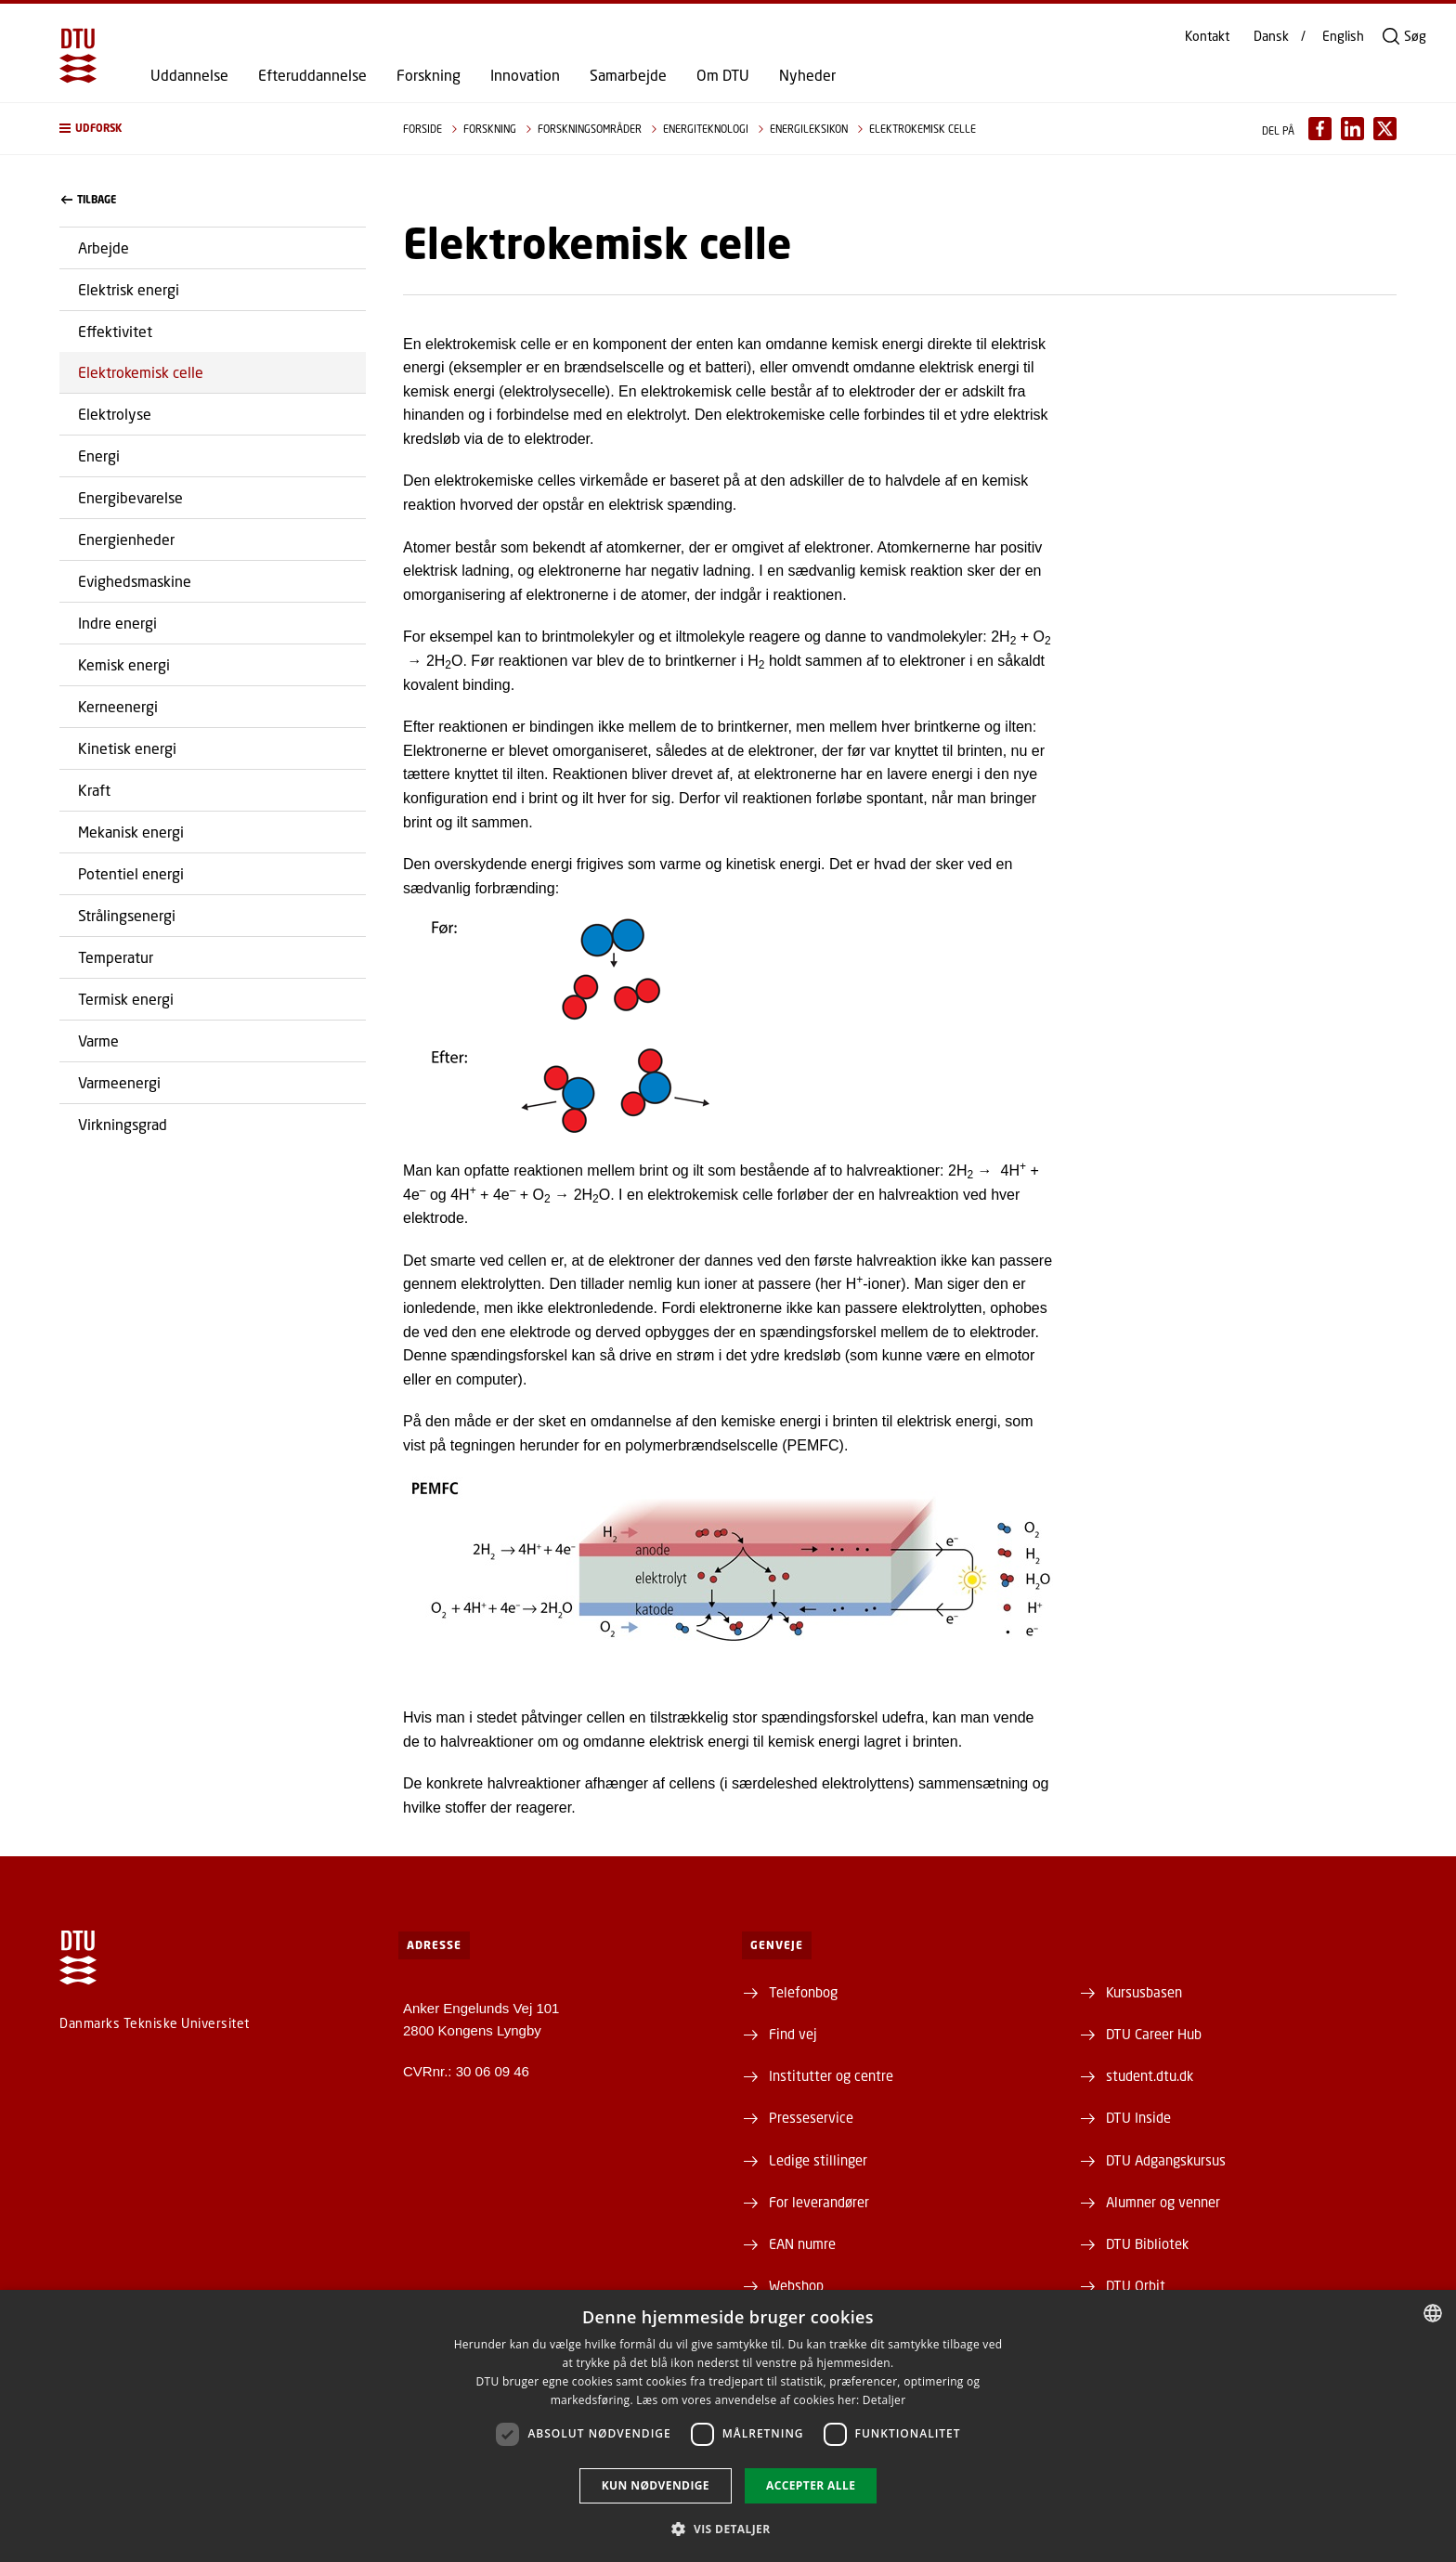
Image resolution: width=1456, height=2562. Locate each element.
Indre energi (117, 622)
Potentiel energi (131, 873)
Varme (98, 1040)
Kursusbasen (1144, 1991)
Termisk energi (126, 999)
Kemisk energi (124, 664)
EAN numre (802, 2243)
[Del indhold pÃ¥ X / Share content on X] (1385, 128)
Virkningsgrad (122, 1124)
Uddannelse (189, 75)
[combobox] (1433, 2313)
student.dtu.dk (1149, 2075)
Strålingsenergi (127, 915)
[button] (212, 128)
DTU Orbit (1135, 2285)
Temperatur (115, 957)
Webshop (796, 2285)
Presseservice (811, 2117)
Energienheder (126, 539)
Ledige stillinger (818, 2160)
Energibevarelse (130, 497)
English (1343, 36)
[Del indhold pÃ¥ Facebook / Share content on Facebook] (1320, 128)
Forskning (428, 75)
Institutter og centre (831, 2075)
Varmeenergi (119, 1082)
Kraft (94, 790)
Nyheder (807, 75)
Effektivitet (115, 331)
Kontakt (1207, 36)
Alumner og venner (1163, 2201)
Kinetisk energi (127, 748)
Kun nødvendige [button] (655, 2485)
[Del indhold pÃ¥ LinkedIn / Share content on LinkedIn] (1352, 128)
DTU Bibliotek (1147, 2243)
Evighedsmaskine (134, 581)
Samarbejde (628, 75)
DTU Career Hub (1154, 2033)
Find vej (793, 2033)
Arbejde (103, 247)
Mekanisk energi (131, 831)
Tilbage (88, 199)
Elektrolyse (114, 414)
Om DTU (722, 75)
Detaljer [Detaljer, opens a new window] (884, 2400)
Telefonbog (803, 1991)
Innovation (525, 75)
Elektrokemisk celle (140, 372)
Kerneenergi (118, 706)
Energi (99, 455)
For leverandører (819, 2201)
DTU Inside (1138, 2117)
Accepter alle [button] (810, 2485)
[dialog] (728, 2426)
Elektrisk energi (128, 289)
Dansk (1271, 36)
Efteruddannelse (312, 75)
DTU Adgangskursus (1166, 2160)
